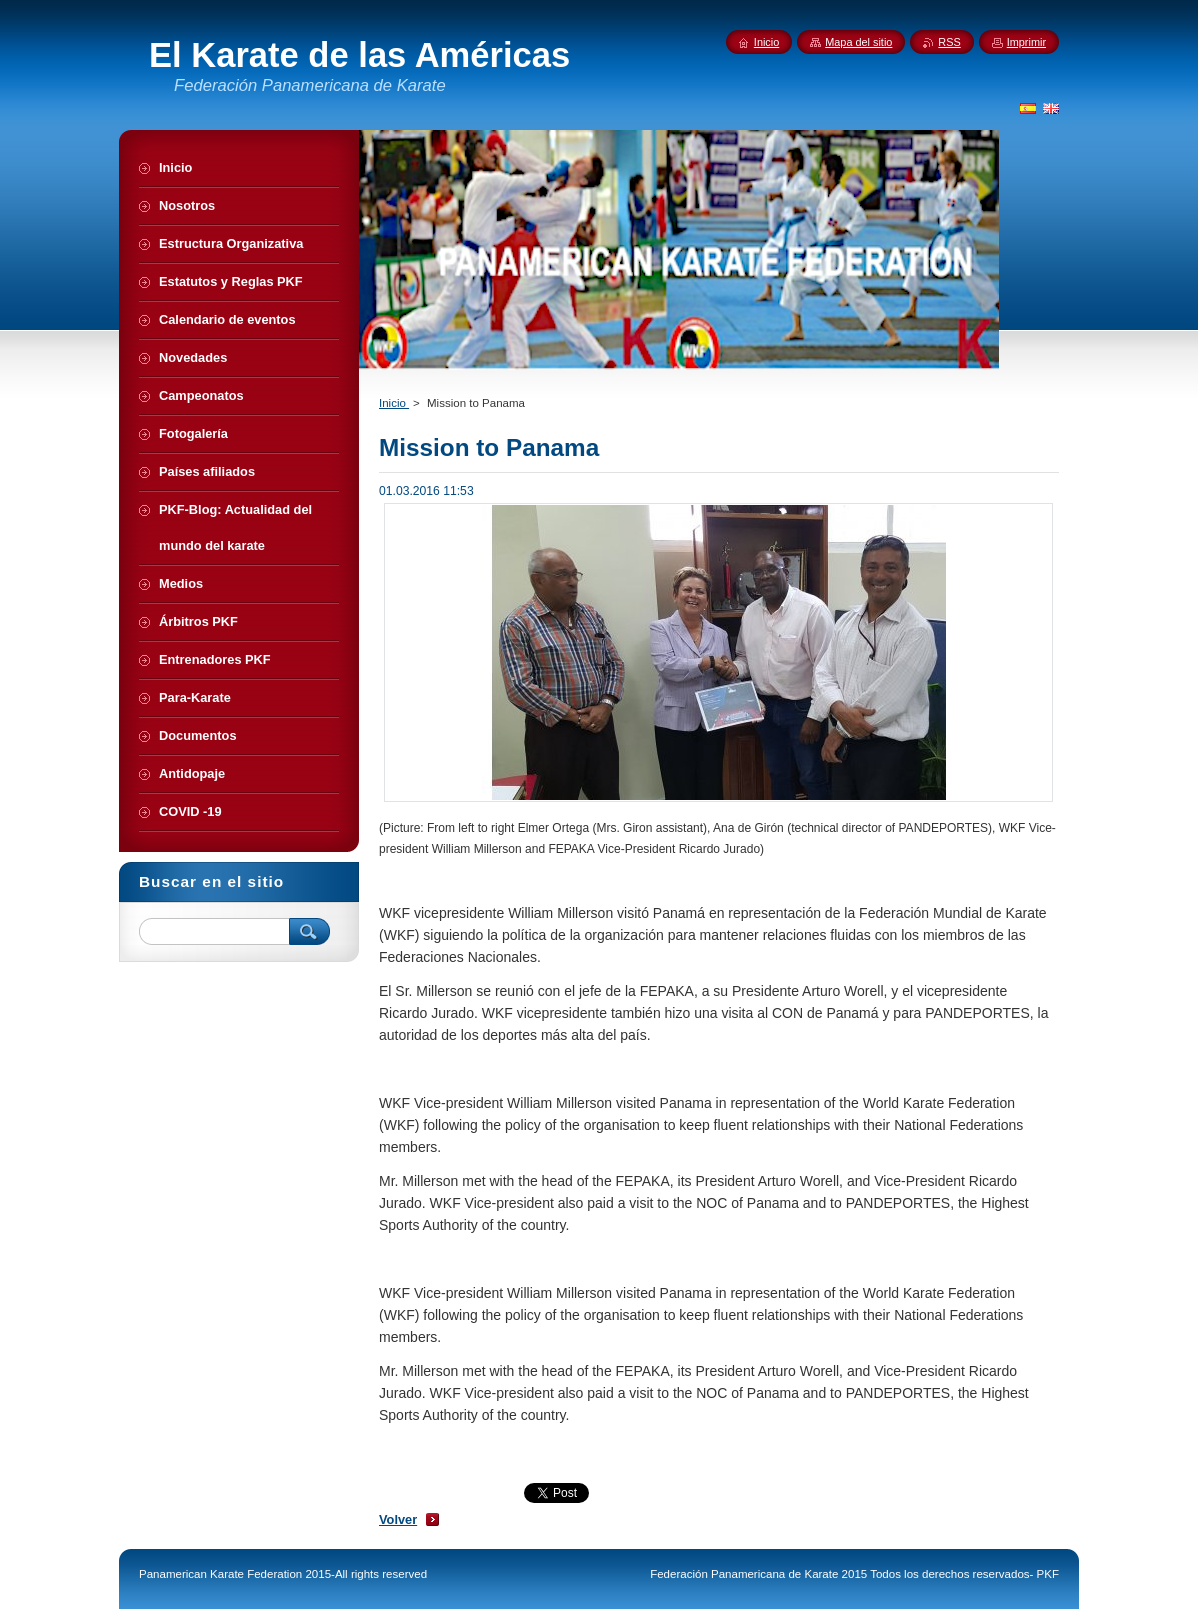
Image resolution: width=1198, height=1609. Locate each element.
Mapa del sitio (858, 42)
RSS (949, 42)
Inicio (394, 403)
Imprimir (1026, 42)
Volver (398, 1519)
